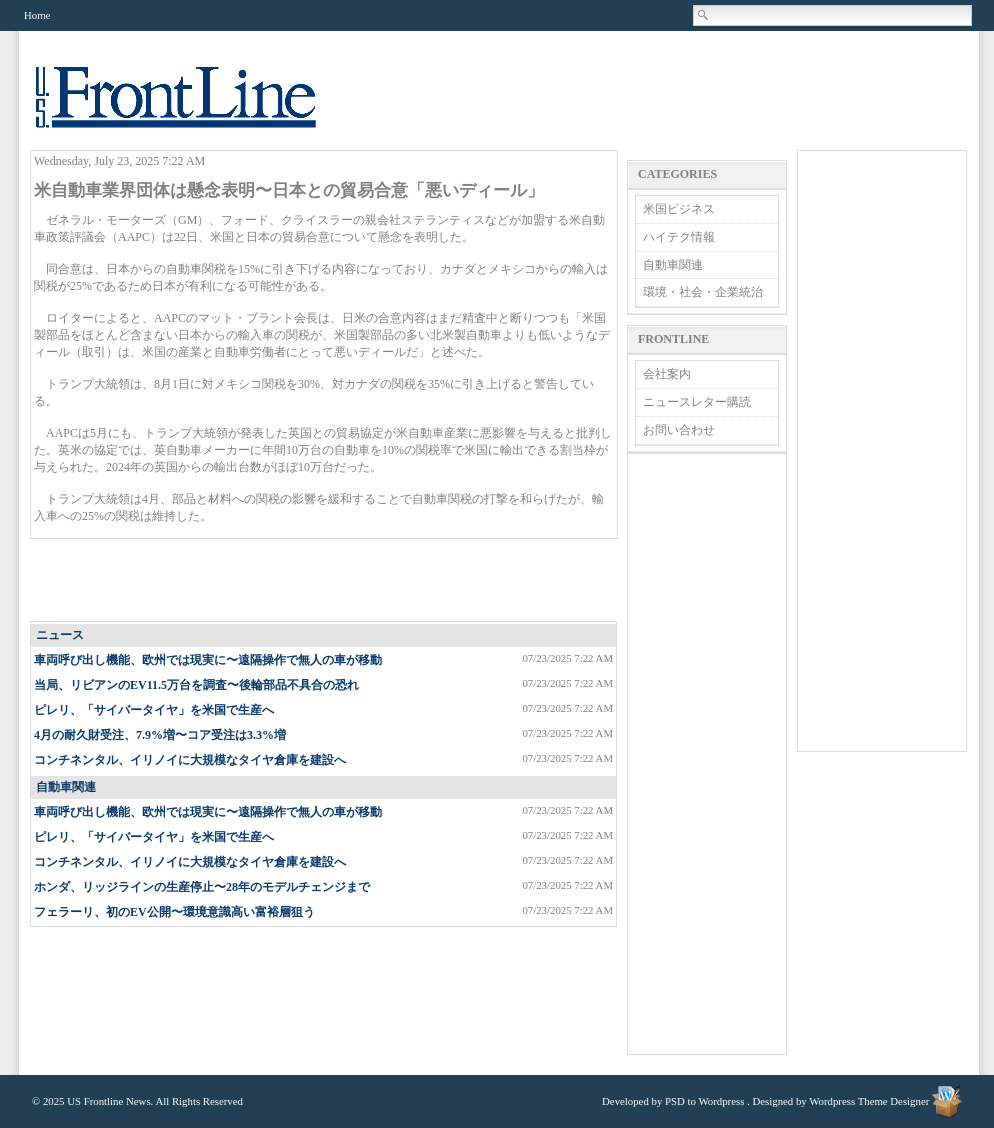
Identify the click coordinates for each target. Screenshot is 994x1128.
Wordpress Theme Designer (869, 1101)
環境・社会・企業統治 (703, 292)
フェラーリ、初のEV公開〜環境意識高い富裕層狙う (174, 912)
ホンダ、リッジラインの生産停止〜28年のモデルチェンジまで (202, 887)
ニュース (60, 635)
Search (704, 15)
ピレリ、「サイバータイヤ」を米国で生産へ (154, 710)
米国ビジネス (679, 209)
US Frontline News (196, 108)
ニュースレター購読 (697, 402)
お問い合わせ (679, 430)
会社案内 (667, 374)
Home (37, 15)
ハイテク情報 (679, 237)
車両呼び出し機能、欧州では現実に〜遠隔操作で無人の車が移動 (208, 660)
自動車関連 (66, 787)
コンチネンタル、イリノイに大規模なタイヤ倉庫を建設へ (190, 760)
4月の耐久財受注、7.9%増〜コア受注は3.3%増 (160, 735)
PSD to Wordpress (704, 1101)
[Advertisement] (325, 581)
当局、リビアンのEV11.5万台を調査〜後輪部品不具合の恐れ (196, 685)
